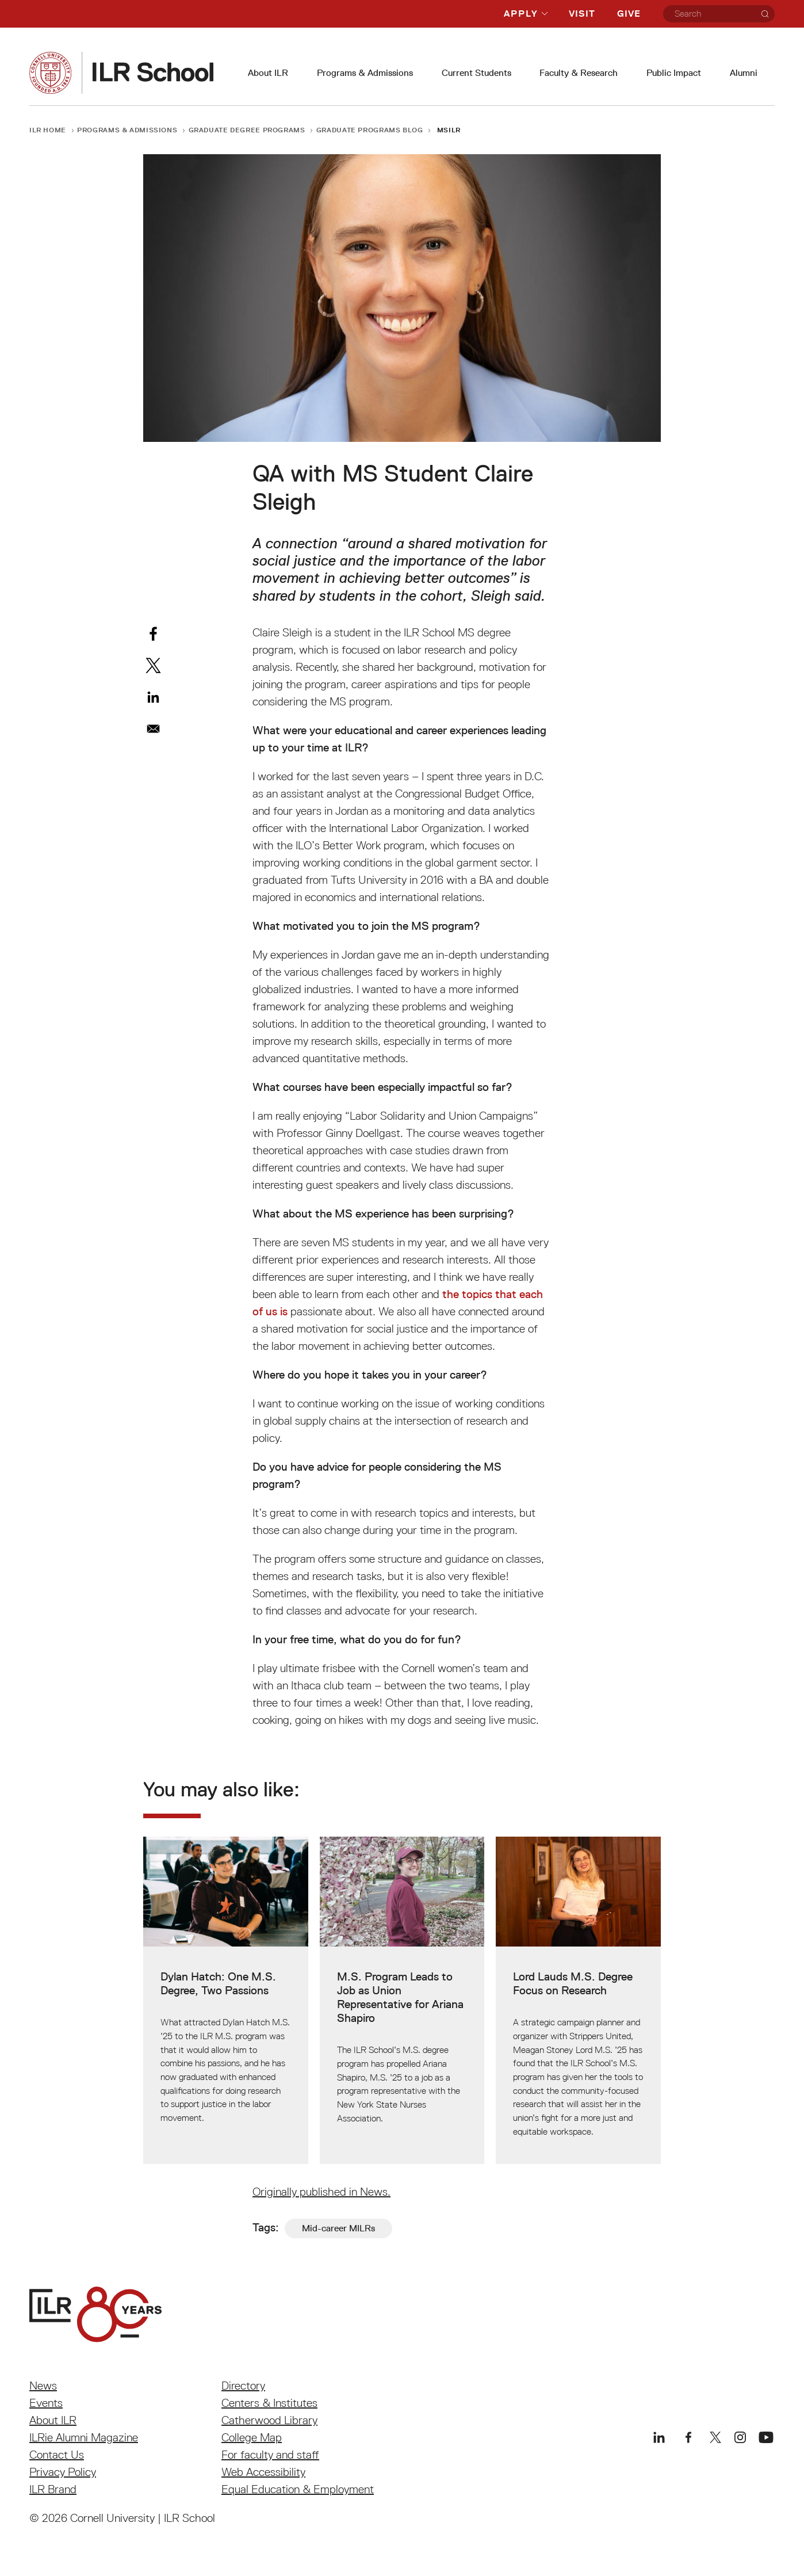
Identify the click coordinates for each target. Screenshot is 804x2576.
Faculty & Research (578, 72)
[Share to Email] (153, 729)
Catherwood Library (269, 2420)
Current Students (476, 72)
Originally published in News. (321, 2192)
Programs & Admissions (365, 72)
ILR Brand (52, 2489)
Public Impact (673, 72)
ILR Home (47, 130)
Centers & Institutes (269, 2403)
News (43, 2385)
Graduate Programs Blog (369, 130)
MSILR (449, 130)
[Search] (765, 13)
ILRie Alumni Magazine (83, 2437)
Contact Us (56, 2454)
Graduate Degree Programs (247, 130)
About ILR (268, 72)
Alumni (743, 72)
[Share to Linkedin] (153, 697)
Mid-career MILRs (338, 2228)
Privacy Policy (62, 2472)
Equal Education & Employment (297, 2489)
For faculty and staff (270, 2454)
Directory (243, 2385)
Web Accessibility (263, 2472)
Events (46, 2403)
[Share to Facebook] (153, 634)
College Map (251, 2437)
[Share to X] (153, 665)
